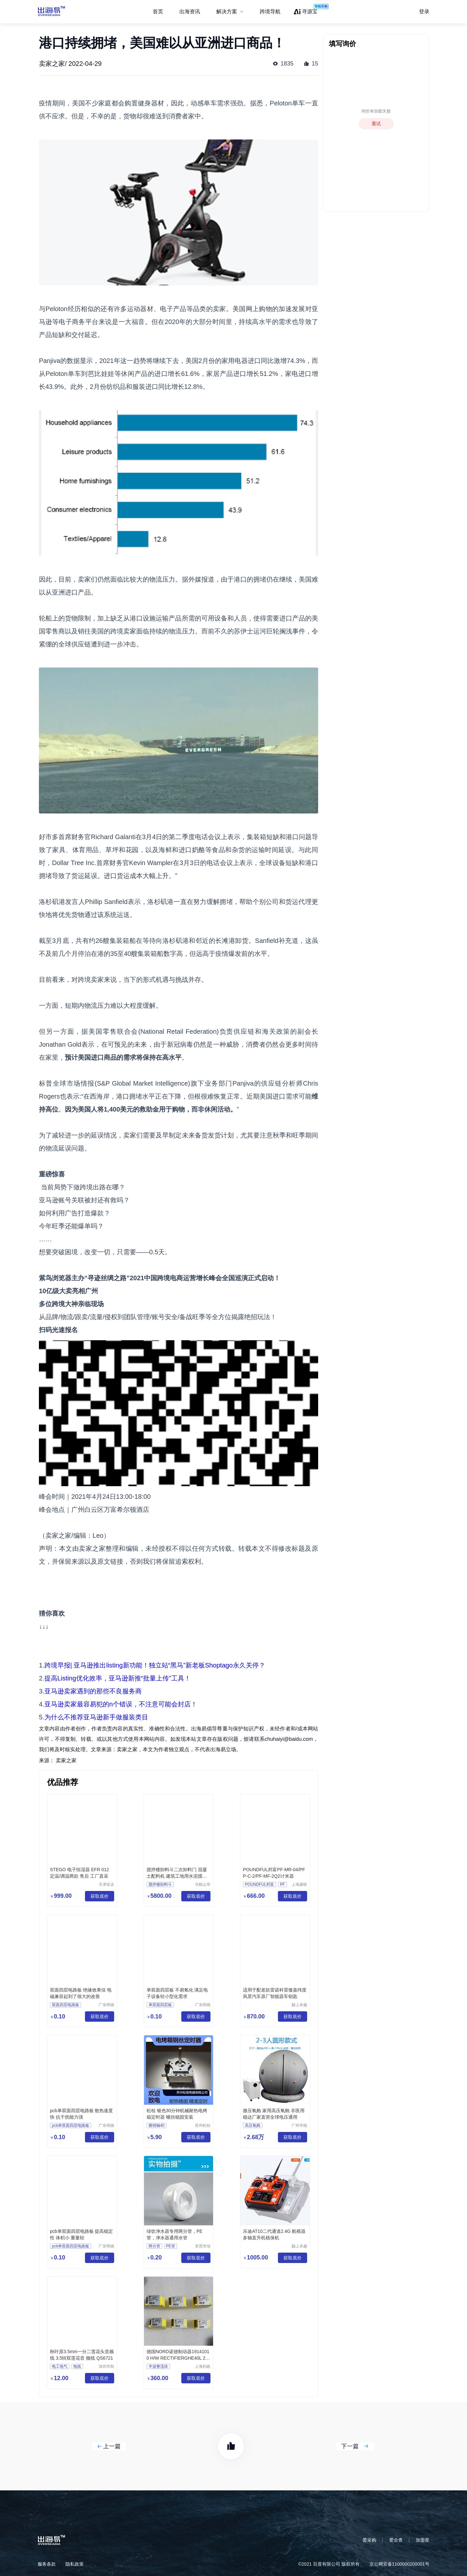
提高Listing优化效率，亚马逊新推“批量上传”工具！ (117, 1678)
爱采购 (369, 2540)
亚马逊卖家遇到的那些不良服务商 (93, 1691)
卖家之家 (66, 1760)
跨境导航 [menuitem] (270, 11)
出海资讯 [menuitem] (189, 11)
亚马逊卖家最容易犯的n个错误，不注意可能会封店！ (120, 1704)
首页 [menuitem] (158, 11)
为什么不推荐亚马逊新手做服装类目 (96, 1717)
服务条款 (47, 2564)
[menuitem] (230, 11)
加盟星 (422, 2540)
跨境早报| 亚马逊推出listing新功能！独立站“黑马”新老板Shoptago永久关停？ (154, 1665)
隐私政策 (75, 2564)
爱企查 (396, 2540)
